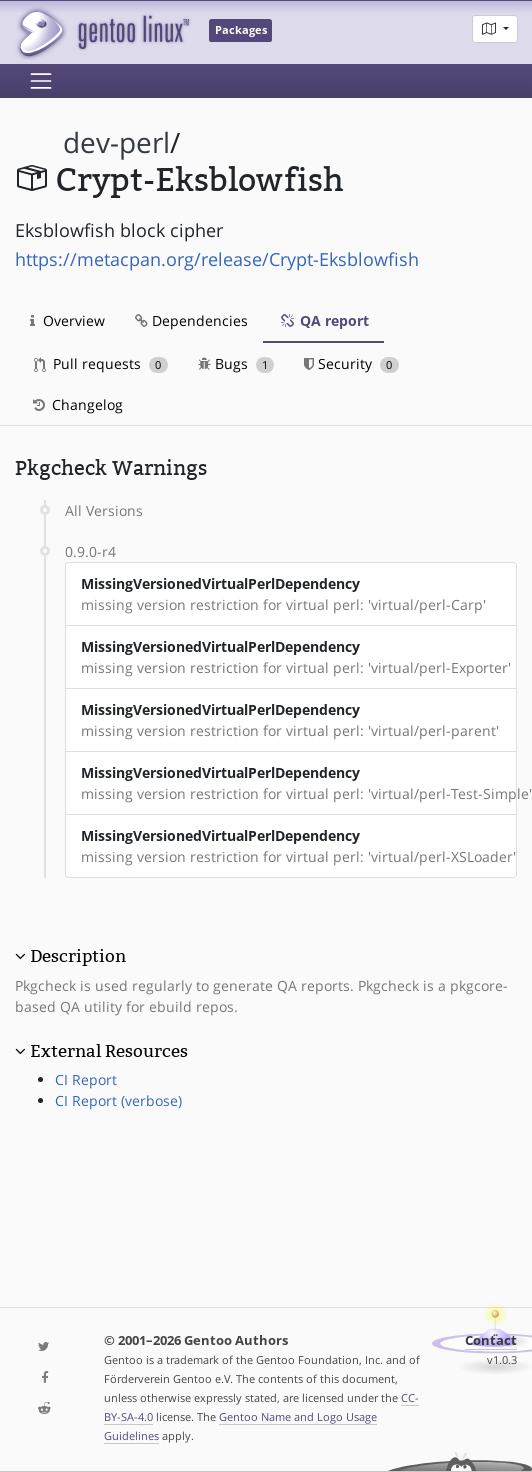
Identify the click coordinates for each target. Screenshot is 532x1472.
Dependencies (191, 320)
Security (351, 363)
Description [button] (78, 956)
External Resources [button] (109, 1051)
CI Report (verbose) (118, 1100)
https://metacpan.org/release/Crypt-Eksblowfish (217, 259)
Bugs (236, 363)
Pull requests (101, 363)
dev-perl (116, 142)
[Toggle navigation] (41, 81)
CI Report (86, 1079)
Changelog (76, 404)
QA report (323, 320)
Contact (491, 1340)
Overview (67, 320)
